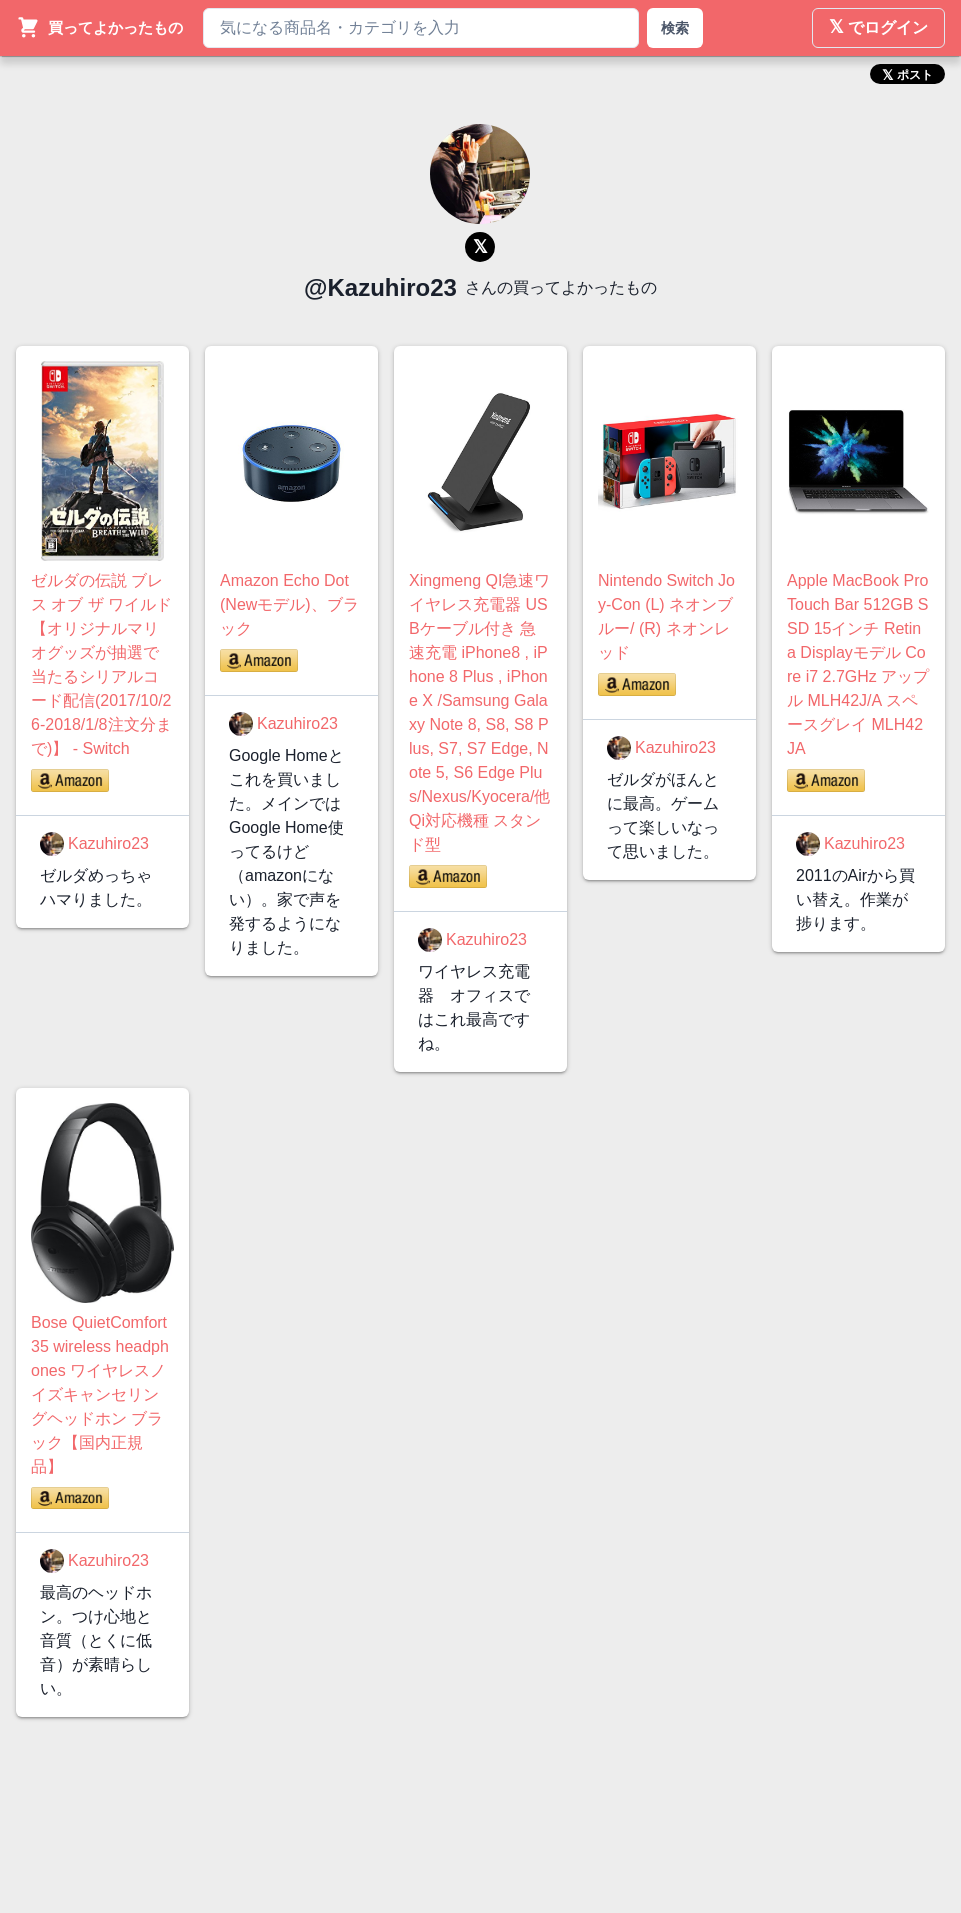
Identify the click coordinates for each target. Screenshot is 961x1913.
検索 (675, 28)
